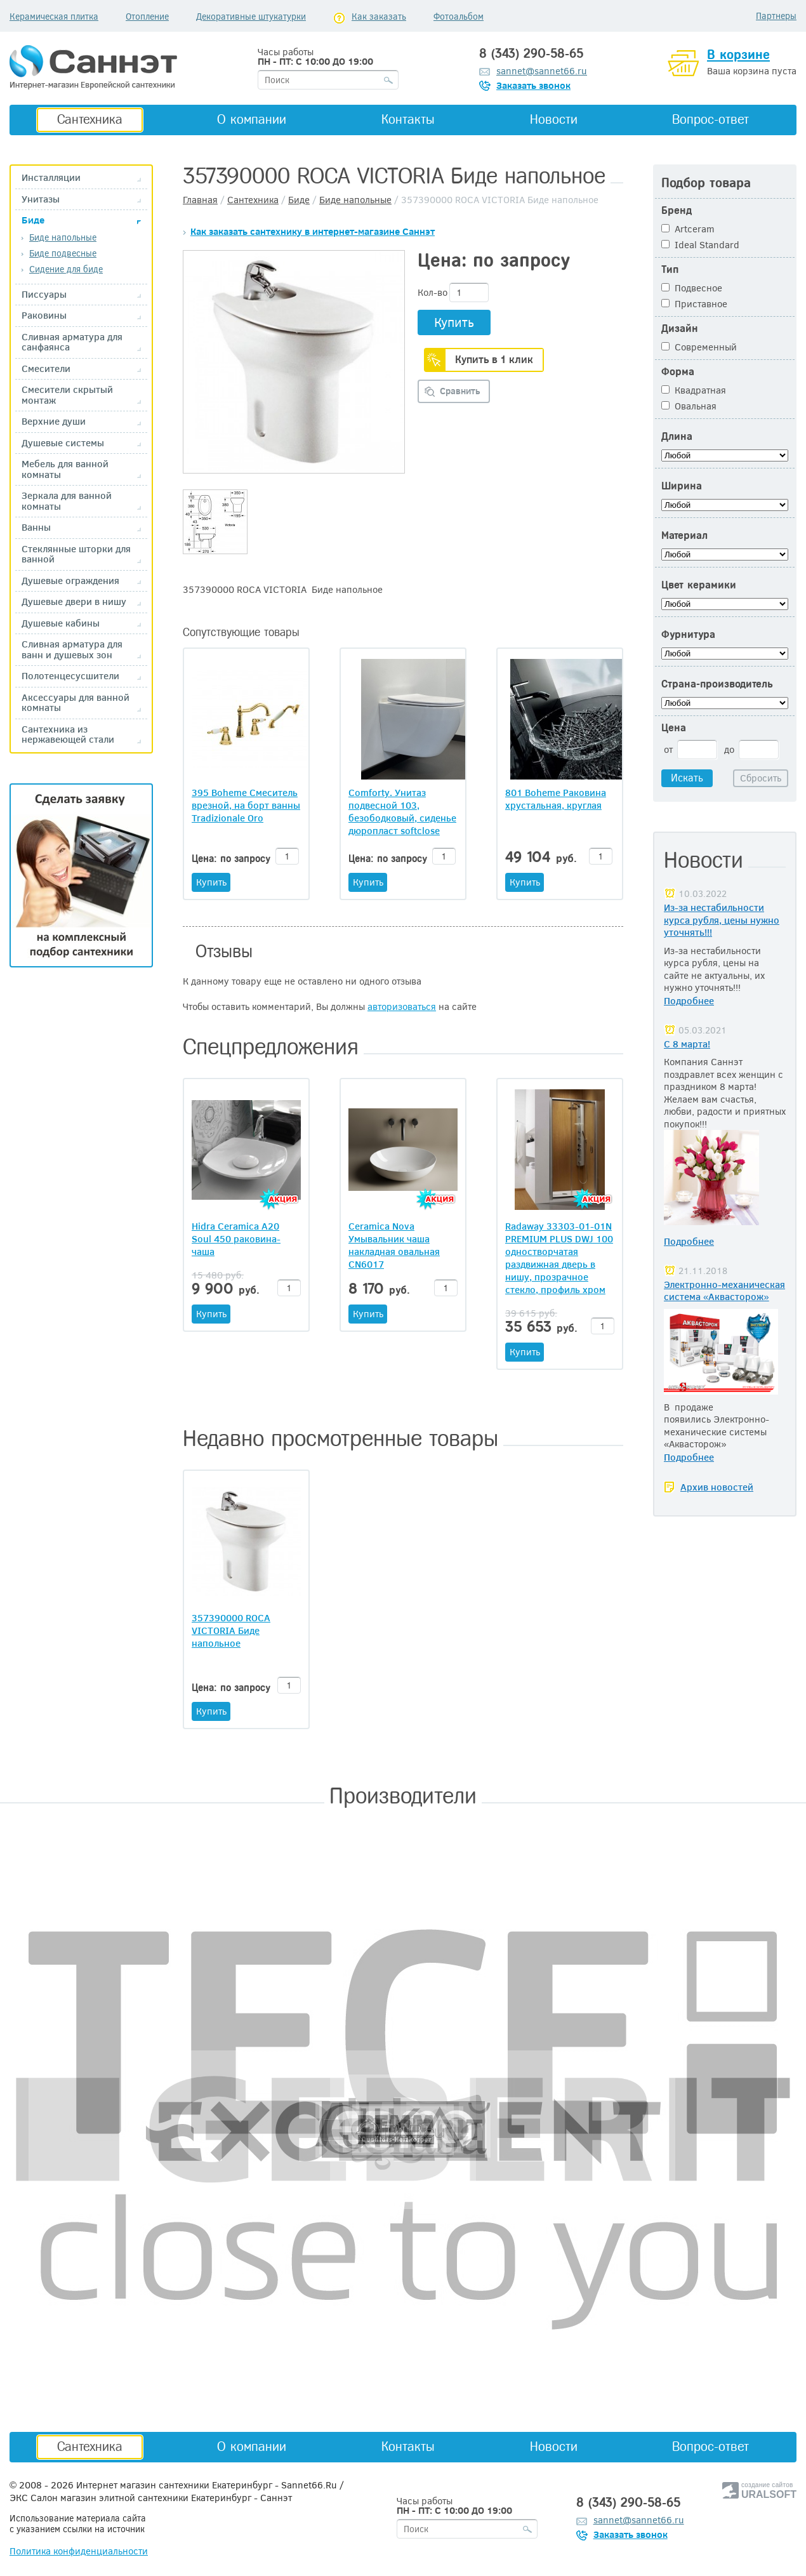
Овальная (689, 405)
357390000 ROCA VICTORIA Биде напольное (231, 1630)
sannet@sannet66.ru (541, 70)
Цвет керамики (698, 585)
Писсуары (44, 294)
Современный (699, 346)
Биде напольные (62, 237)
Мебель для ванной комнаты (65, 468)
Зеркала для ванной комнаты (67, 500)
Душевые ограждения (70, 580)
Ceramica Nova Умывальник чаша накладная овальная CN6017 (394, 1244)
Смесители (46, 368)
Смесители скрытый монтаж (67, 394)
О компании (251, 119)
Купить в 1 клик (494, 359)
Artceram (688, 228)
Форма (677, 371)
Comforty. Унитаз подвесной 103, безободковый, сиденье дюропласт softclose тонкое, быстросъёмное (403, 811)
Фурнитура (688, 634)
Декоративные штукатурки (251, 16)
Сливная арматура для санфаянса (72, 341)
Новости (554, 119)
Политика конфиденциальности (79, 2550)
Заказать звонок (533, 85)
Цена (673, 727)
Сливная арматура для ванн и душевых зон (72, 649)
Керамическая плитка (54, 16)
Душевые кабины (61, 623)
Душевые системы (63, 442)
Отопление (147, 16)
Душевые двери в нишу (74, 601)
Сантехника (89, 119)
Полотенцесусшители (70, 675)
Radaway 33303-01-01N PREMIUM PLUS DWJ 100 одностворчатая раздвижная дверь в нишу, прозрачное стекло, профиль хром (559, 1257)
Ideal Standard (700, 244)
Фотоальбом (458, 16)
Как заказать (379, 16)
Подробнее (689, 1000)
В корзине (738, 55)
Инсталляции (51, 177)
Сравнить (460, 391)
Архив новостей (716, 1486)
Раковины (44, 315)
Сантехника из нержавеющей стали (68, 734)
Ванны (36, 527)
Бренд (676, 210)
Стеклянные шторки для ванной (76, 553)
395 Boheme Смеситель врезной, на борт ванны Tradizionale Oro (246, 805)
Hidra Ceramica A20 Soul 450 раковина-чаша (236, 1238)
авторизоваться (401, 1006)
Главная (200, 199)
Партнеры (776, 16)
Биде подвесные (62, 253)
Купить (454, 321)
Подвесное (691, 287)
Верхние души (54, 421)
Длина (676, 436)
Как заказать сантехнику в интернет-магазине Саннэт (312, 231)
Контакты (408, 119)
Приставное (694, 303)
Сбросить (760, 777)
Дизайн (679, 328)
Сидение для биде (66, 269)
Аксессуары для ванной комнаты (75, 702)
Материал (684, 535)
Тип (669, 269)
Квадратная (693, 389)
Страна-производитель (716, 684)
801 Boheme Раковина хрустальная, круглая (555, 798)
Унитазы (41, 199)
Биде (33, 220)
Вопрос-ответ (710, 119)
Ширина (681, 486)
